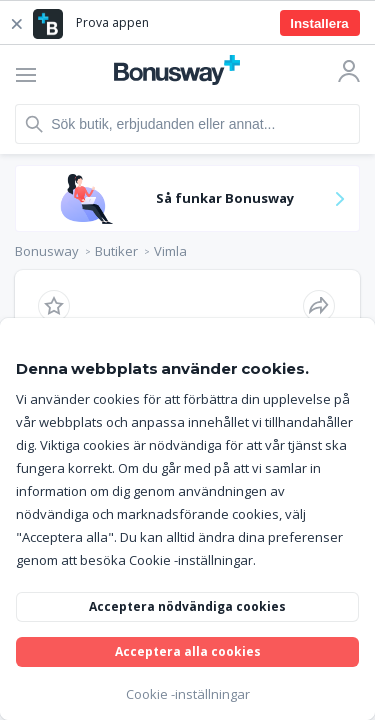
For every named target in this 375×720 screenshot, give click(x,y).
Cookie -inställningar (188, 694)
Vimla (170, 251)
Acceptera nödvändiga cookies (187, 606)
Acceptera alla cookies (188, 651)
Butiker (116, 251)
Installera (319, 23)
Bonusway (47, 251)
